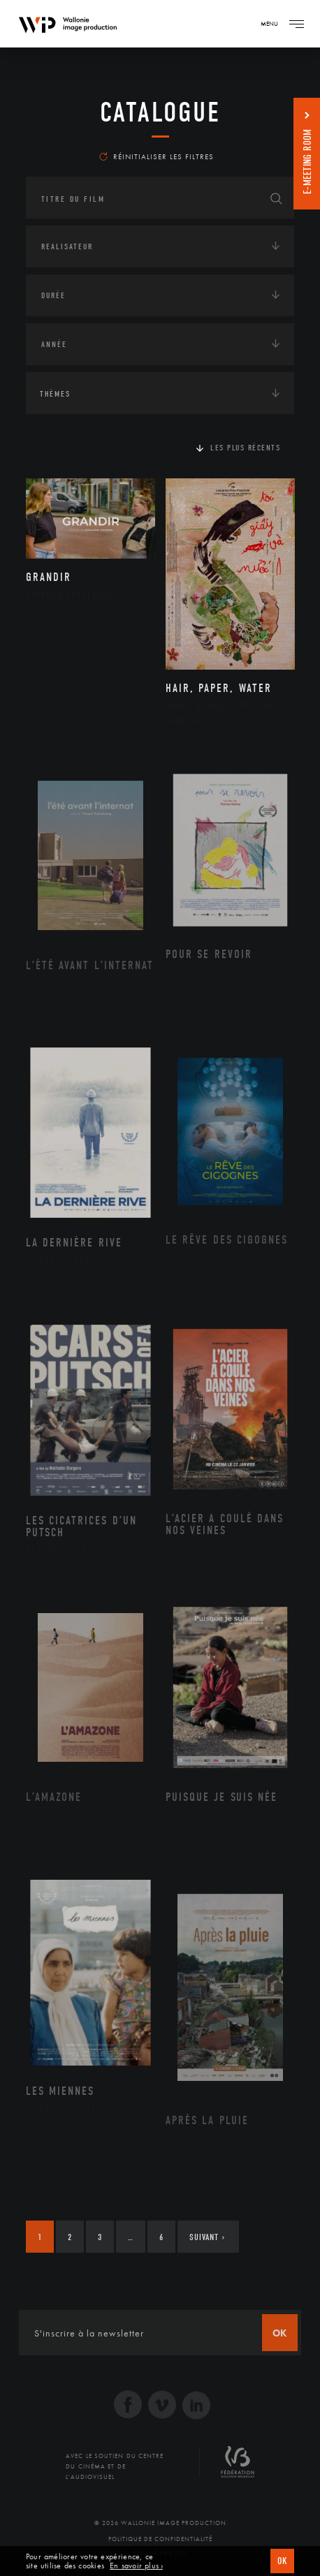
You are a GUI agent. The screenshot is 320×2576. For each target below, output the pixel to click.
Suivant (207, 2237)
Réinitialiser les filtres (156, 156)
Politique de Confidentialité (160, 2539)
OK (282, 2561)
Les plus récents (245, 447)
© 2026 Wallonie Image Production (160, 2523)
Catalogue (160, 112)
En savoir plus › (136, 2565)
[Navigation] (296, 23)
